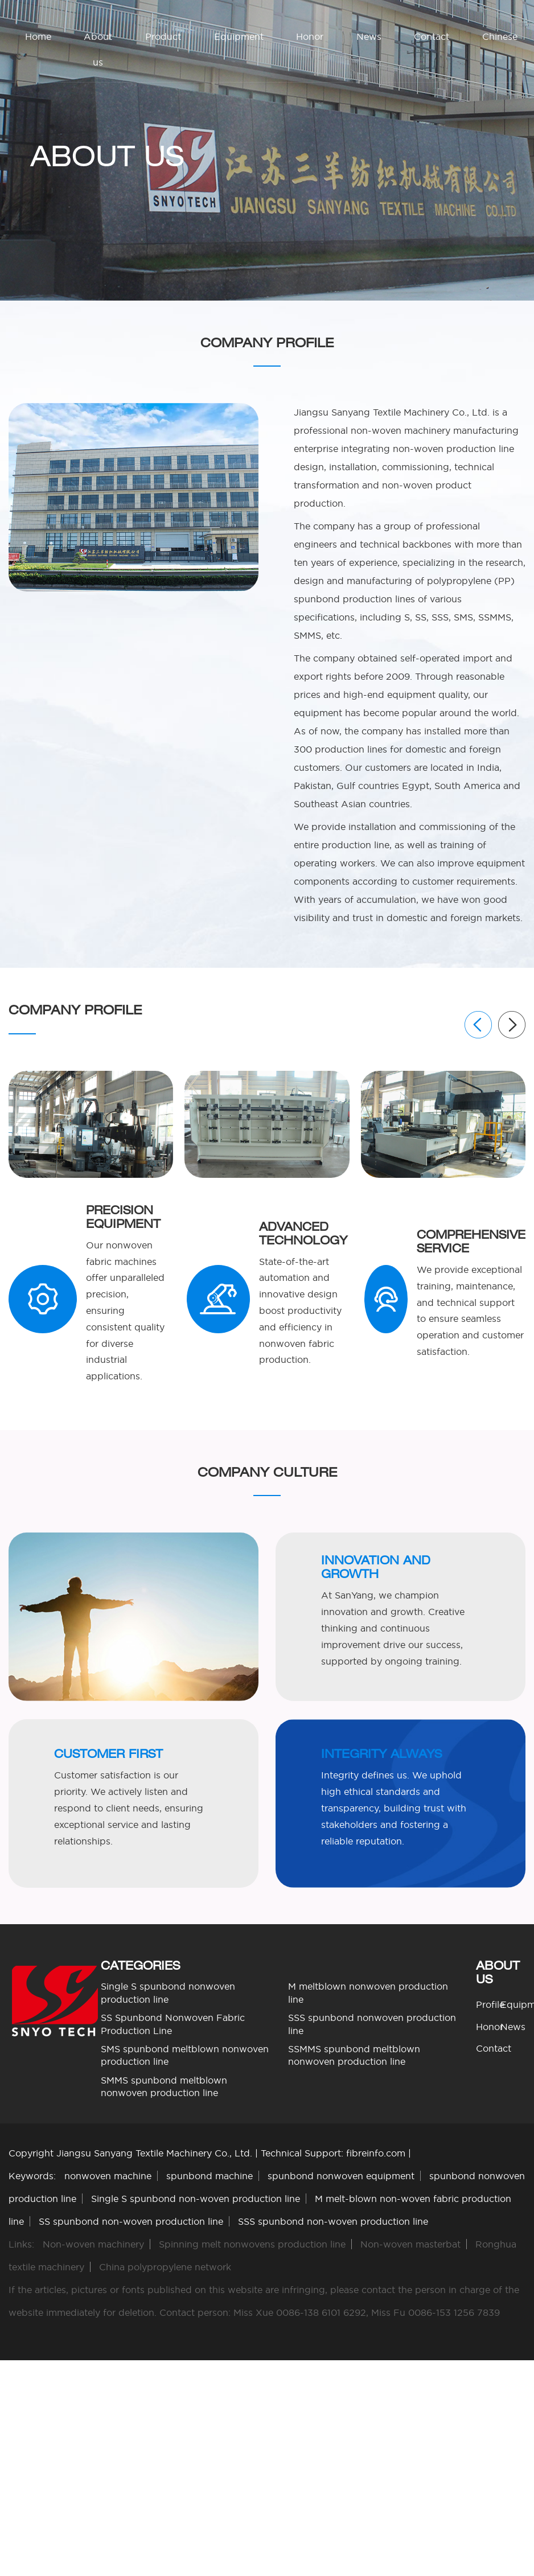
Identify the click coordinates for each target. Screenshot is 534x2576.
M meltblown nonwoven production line (368, 1992)
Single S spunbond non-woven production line (195, 2198)
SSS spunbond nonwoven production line (372, 2023)
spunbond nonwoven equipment (341, 2176)
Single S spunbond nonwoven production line (168, 1992)
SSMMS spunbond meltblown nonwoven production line (354, 2055)
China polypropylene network (165, 2267)
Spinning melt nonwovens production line (252, 2244)
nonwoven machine (107, 2176)
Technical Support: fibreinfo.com (333, 2153)
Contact (431, 36)
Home (38, 36)
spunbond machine (209, 2176)
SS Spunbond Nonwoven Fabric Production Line (173, 2023)
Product (163, 36)
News (368, 36)
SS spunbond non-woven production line (131, 2221)
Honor (309, 36)
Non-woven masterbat (410, 2244)
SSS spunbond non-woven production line (333, 2221)
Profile (490, 2004)
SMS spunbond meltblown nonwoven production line (185, 2055)
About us (98, 49)
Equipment (239, 36)
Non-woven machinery (93, 2244)
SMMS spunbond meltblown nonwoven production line (164, 2086)
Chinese (499, 36)
